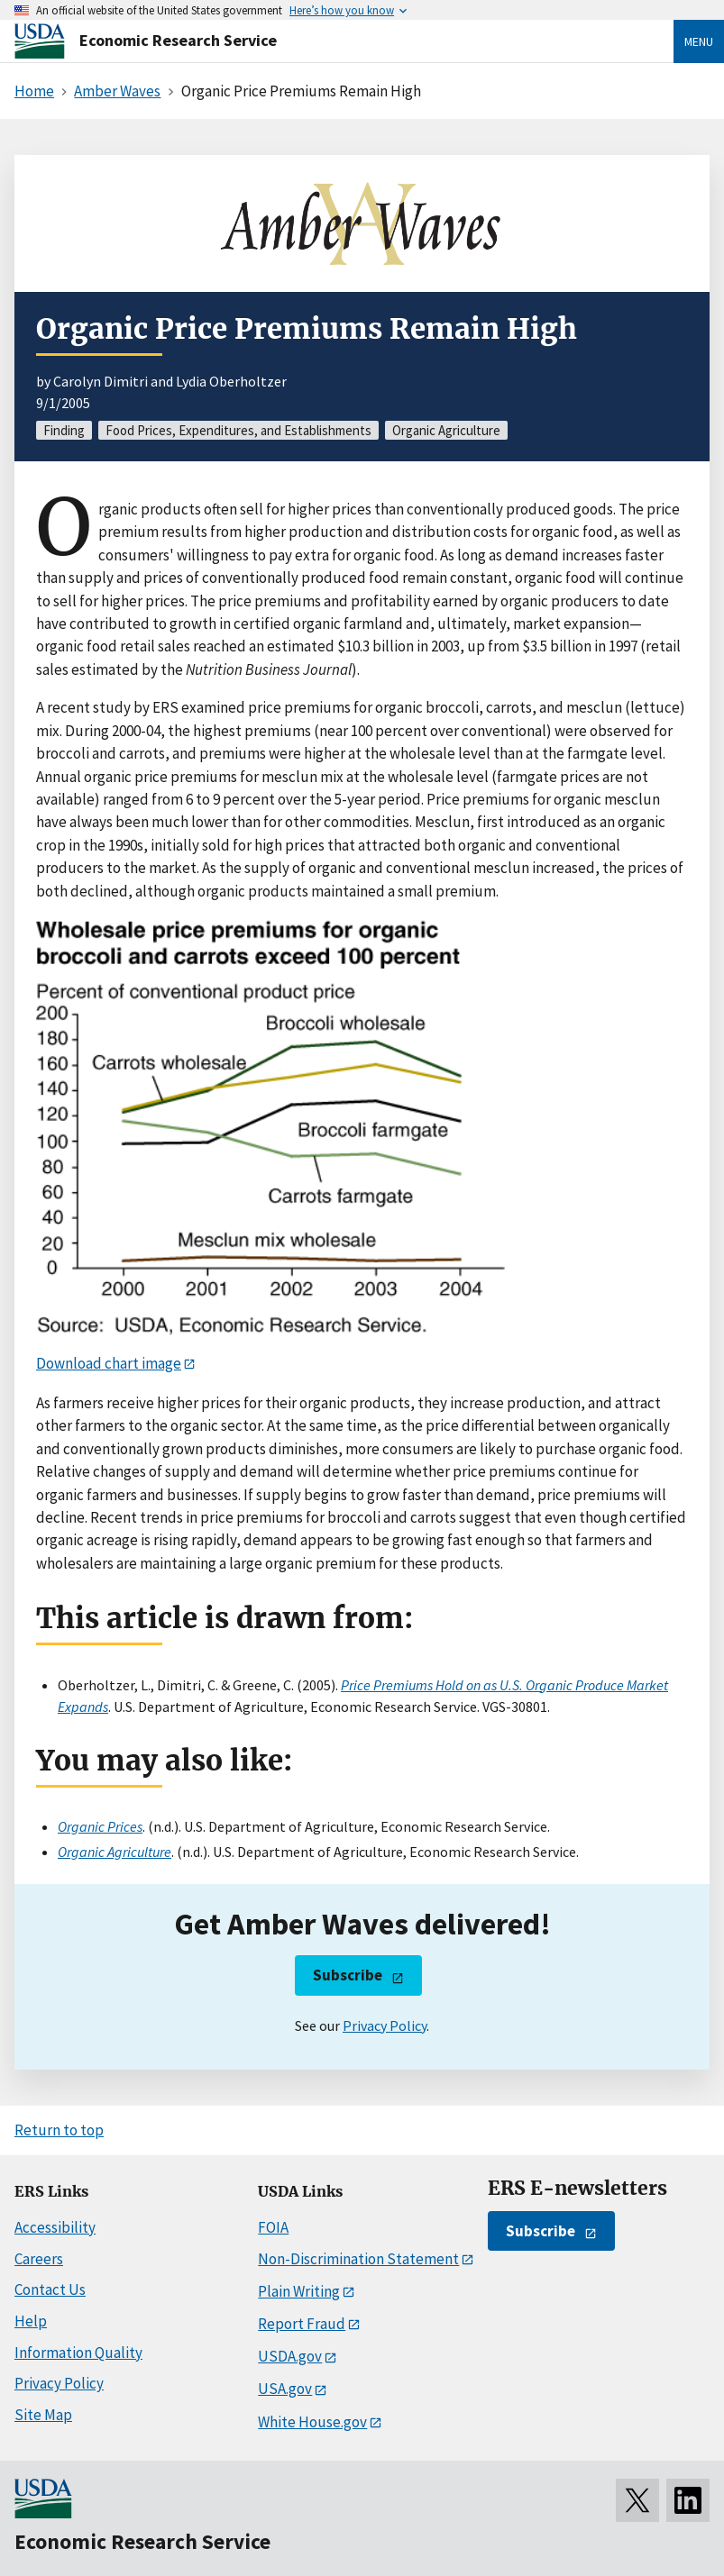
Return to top (59, 2130)
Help (30, 2321)
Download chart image (108, 1363)
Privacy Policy (384, 2025)
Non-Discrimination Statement (358, 2259)
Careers (38, 2259)
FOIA (273, 2227)
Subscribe (347, 1975)
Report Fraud (301, 2324)
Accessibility (55, 2227)
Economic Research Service (178, 40)
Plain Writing (299, 2291)
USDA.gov (290, 2356)
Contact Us (50, 2289)
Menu (698, 41)
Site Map (43, 2415)
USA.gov (285, 2389)
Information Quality (78, 2352)
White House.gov (312, 2422)
